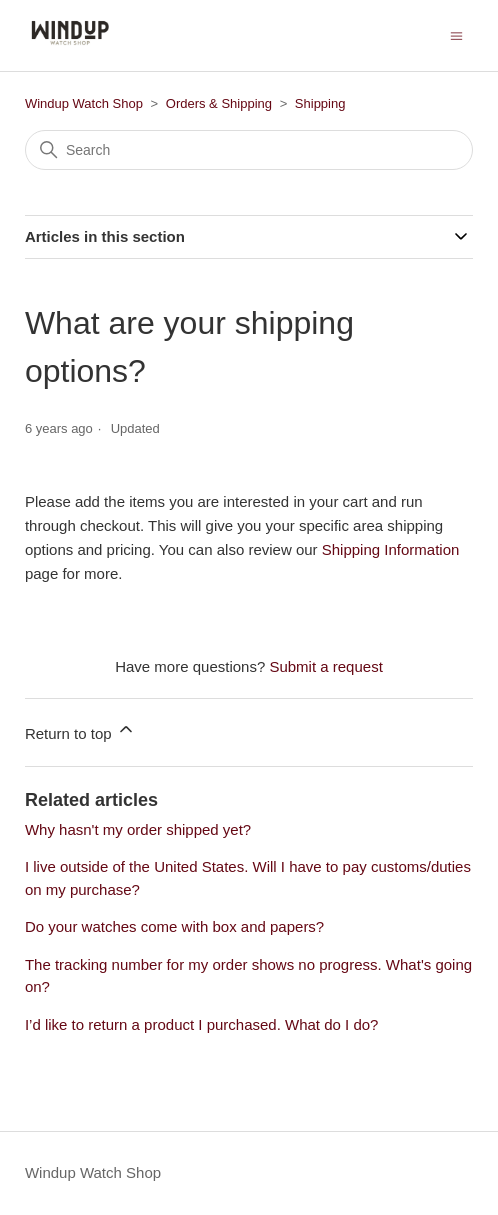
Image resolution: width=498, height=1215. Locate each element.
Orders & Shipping (219, 103)
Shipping (320, 103)
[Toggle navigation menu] (456, 34)
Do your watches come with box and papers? (174, 926)
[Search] (249, 150)
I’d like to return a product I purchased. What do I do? (202, 1024)
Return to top (80, 730)
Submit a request (325, 666)
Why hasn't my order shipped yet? (138, 829)
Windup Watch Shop (84, 103)
